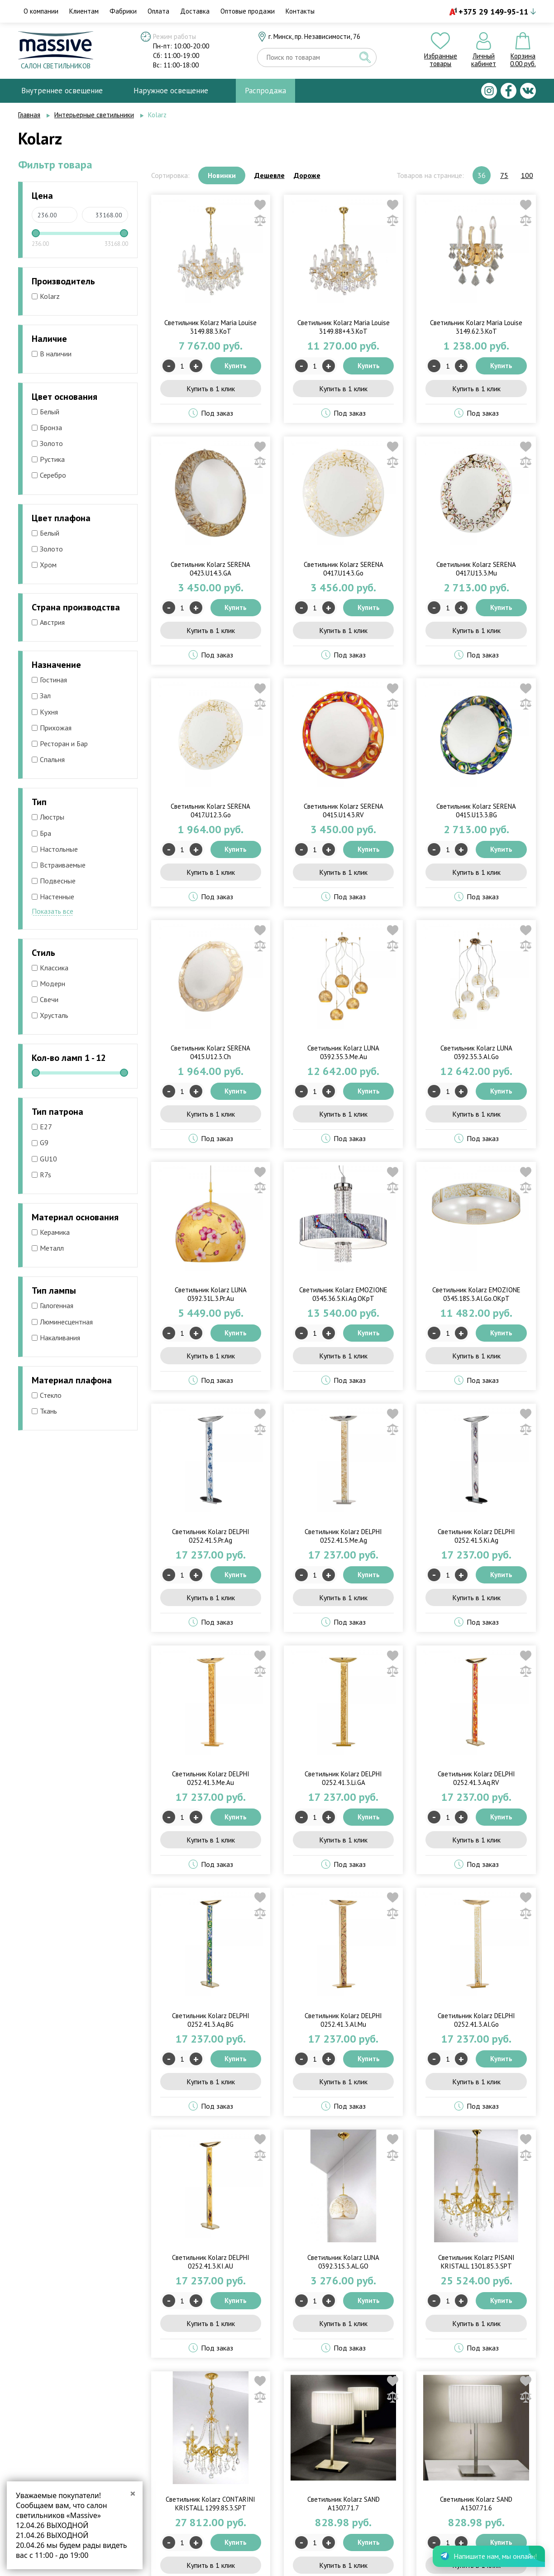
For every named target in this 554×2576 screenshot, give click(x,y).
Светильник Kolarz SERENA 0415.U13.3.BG (476, 810)
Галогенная (52, 1305)
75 (504, 175)
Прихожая (52, 727)
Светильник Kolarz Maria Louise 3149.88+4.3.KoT (343, 327)
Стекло (47, 1395)
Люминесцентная (62, 1321)
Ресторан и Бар (60, 743)
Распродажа (265, 91)
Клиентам (84, 11)
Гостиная (49, 679)
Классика (50, 967)
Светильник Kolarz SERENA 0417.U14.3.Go (343, 568)
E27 (42, 1126)
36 (482, 175)
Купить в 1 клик (210, 388)
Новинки (222, 175)
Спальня (48, 759)
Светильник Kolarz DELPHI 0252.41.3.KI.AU (210, 2261)
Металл (48, 1247)
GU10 (44, 1158)
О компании (41, 11)
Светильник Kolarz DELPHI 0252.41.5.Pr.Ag (210, 1536)
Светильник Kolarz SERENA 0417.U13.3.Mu (476, 568)
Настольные (55, 849)
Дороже (307, 175)
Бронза (47, 427)
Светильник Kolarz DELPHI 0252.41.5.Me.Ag (343, 1536)
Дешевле (269, 175)
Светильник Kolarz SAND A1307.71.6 (476, 2503)
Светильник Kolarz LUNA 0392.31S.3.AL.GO (343, 2261)
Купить (235, 365)
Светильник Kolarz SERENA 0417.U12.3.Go (210, 810)
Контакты (300, 11)
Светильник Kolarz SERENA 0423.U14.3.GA (210, 568)
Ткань (44, 1410)
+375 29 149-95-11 (493, 11)
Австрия (48, 622)
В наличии (52, 353)
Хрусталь (50, 1015)
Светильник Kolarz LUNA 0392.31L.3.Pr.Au (211, 1294)
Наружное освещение (171, 91)
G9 (40, 1142)
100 (527, 175)
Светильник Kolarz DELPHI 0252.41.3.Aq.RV (476, 1778)
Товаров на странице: (430, 175)
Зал (41, 695)
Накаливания (56, 1337)
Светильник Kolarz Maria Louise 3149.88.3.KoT (210, 327)
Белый (45, 411)
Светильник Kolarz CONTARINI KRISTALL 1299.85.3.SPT (210, 2503)
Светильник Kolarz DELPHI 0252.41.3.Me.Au (210, 1778)
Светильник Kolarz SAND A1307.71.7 (343, 2503)
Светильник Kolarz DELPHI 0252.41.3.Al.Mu (343, 2020)
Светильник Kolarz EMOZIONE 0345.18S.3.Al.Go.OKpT (476, 1294)
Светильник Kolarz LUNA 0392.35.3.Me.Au (343, 1052)
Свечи (45, 999)
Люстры (48, 816)
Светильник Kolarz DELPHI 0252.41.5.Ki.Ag (476, 1536)
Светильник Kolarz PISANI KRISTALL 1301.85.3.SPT (476, 2261)
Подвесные (54, 880)
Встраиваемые (59, 864)
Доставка (195, 11)
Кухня (45, 711)
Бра (41, 833)
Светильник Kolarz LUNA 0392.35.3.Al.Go (476, 1052)
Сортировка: (170, 175)
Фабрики (123, 11)
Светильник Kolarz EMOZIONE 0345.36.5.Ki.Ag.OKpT (343, 1294)
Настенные (53, 896)
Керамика (51, 1232)
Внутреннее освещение (62, 91)
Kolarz (46, 296)
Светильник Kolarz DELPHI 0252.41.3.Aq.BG (210, 2020)
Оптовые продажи (247, 11)
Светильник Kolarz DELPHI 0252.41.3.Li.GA (343, 1778)
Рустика (48, 459)
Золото (47, 443)
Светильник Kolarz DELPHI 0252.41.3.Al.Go (476, 2020)
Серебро (49, 475)
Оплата (158, 11)
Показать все (52, 911)
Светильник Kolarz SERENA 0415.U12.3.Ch (210, 1052)
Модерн (48, 983)
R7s (41, 1174)
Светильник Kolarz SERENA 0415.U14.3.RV (343, 810)
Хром (44, 564)
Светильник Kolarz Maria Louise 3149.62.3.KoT (476, 327)
